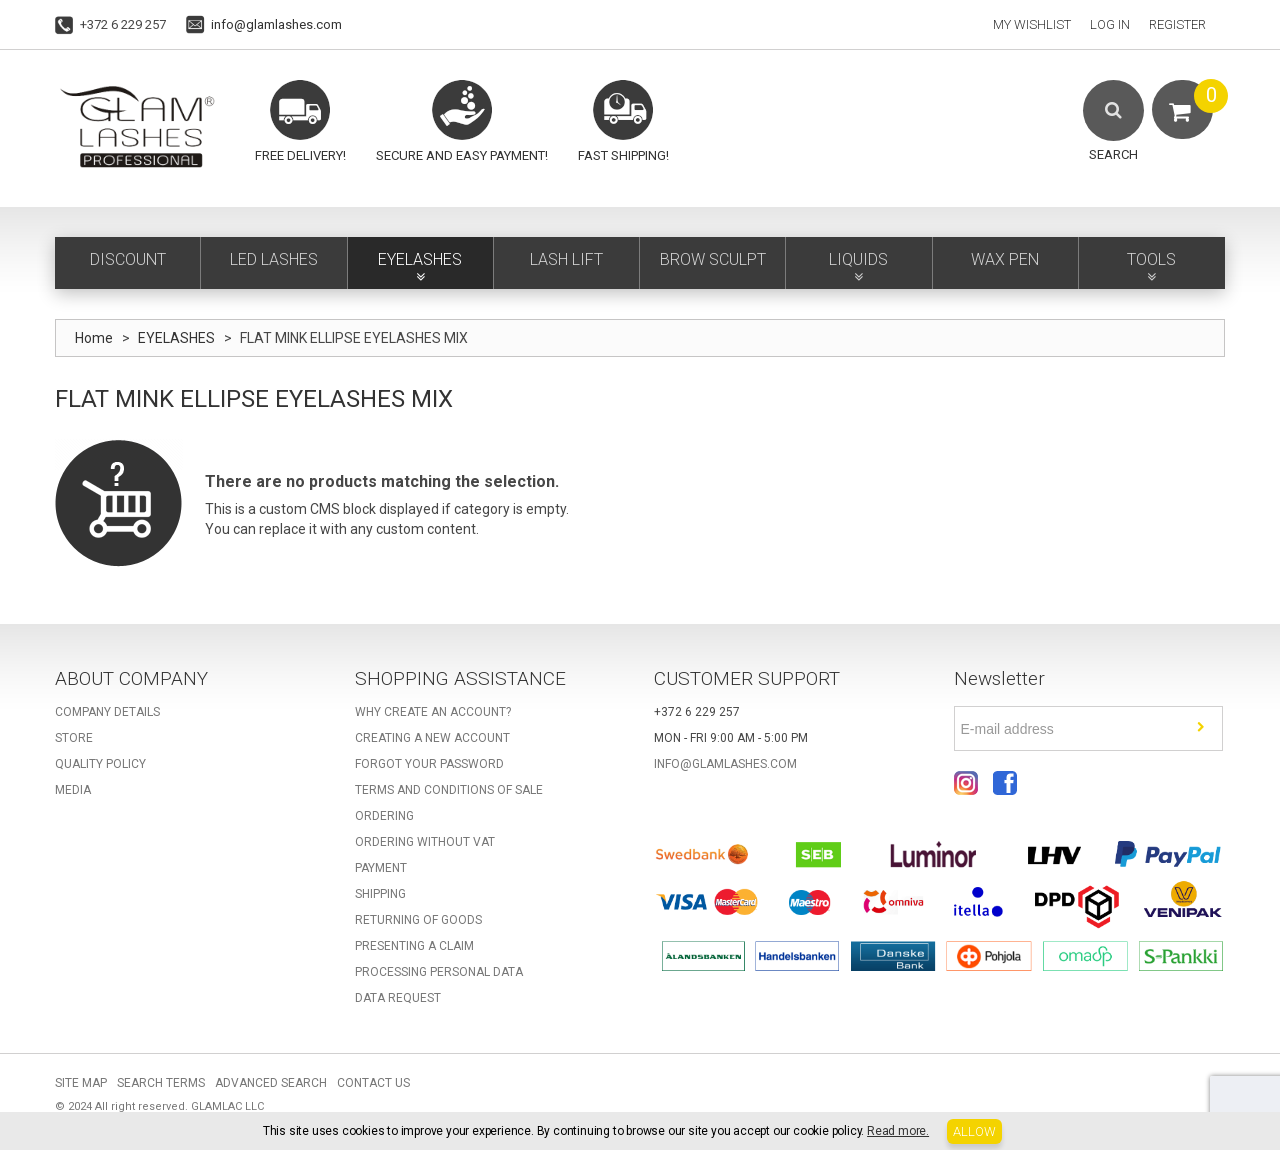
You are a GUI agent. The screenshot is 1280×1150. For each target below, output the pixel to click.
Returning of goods (418, 920)
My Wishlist (1032, 24)
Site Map (81, 1083)
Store (74, 738)
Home (94, 338)
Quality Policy (100, 764)
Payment (381, 868)
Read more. (898, 1131)
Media (73, 790)
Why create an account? (433, 712)
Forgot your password (429, 764)
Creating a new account (432, 738)
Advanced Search (271, 1083)
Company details (107, 712)
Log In (1110, 24)
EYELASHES (176, 338)
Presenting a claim (414, 946)
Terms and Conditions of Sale (449, 790)
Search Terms (161, 1083)
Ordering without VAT (425, 842)
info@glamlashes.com (276, 24)
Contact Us (373, 1083)
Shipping (380, 894)
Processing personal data (439, 972)
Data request (398, 998)
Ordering (384, 816)
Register (1177, 24)
